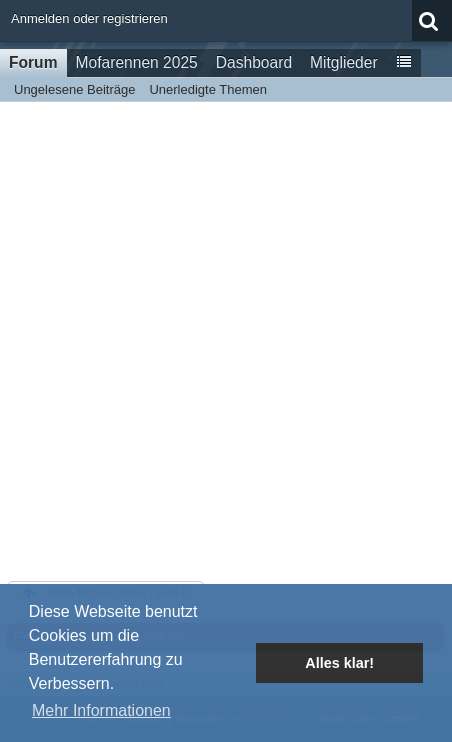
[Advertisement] (226, 338)
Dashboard (254, 62)
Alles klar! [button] (339, 663)
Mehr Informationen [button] (101, 710)
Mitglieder (344, 62)
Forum (33, 62)
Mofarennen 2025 (137, 62)
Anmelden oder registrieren (89, 18)
